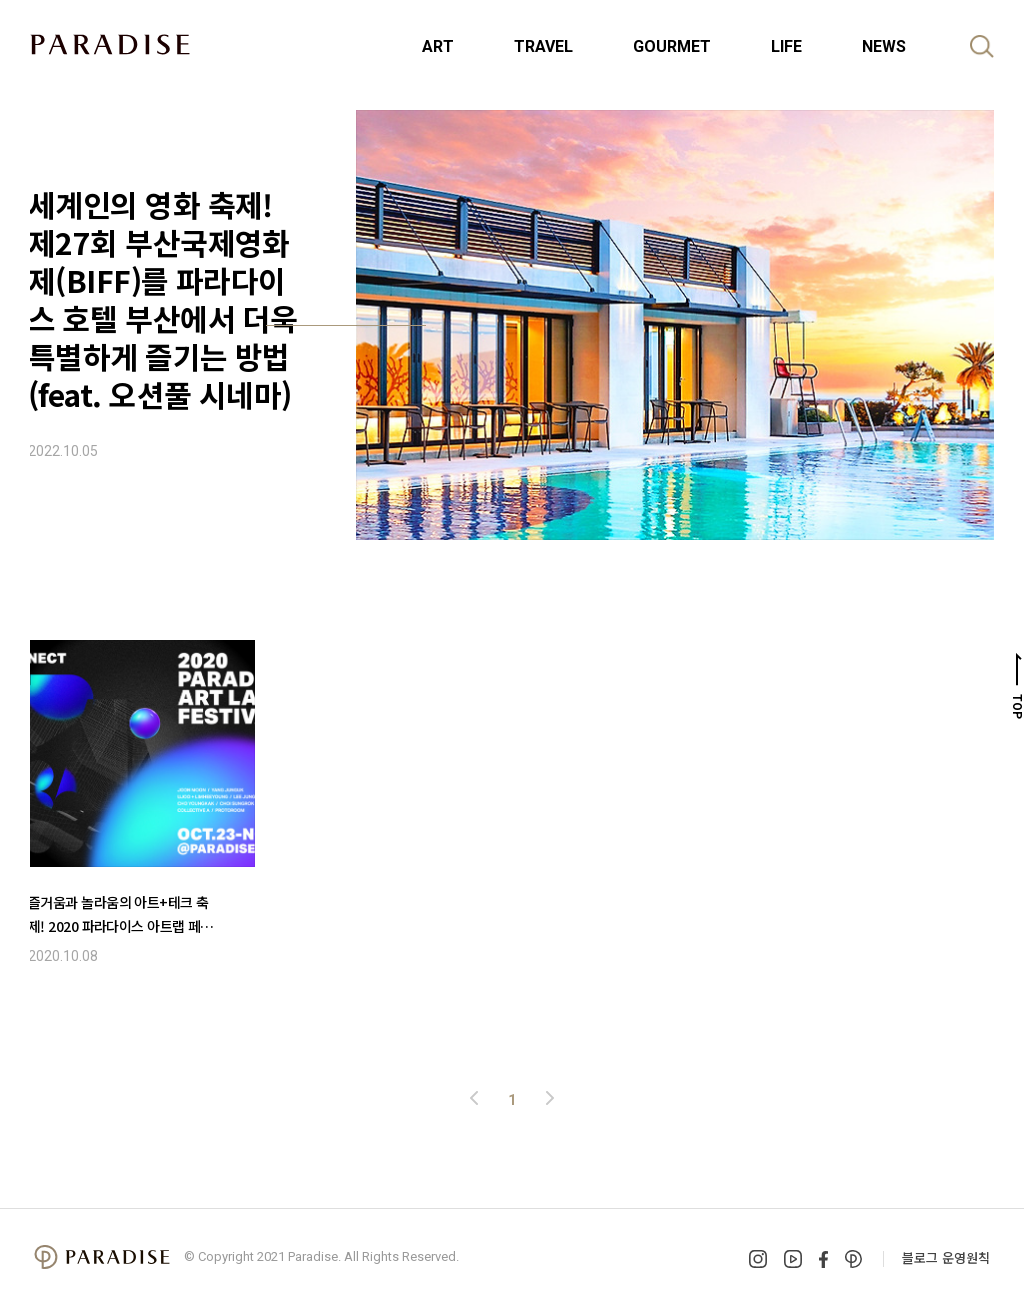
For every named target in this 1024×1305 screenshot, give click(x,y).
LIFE (786, 46)
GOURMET (672, 46)
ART (438, 46)
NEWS (884, 46)
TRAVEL (543, 46)
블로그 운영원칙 (946, 1257)
